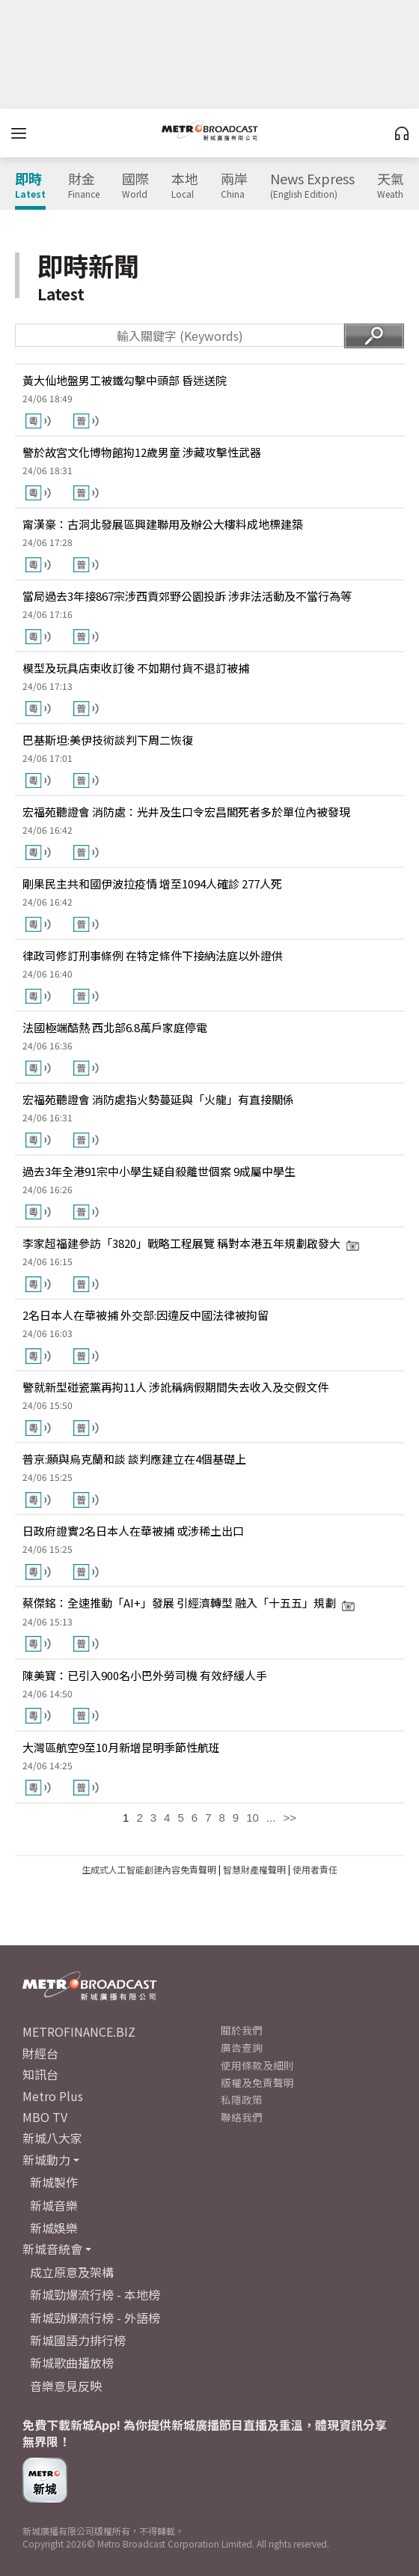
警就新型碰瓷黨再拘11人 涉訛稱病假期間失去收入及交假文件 (175, 1387)
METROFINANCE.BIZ (78, 2031)
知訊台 (40, 2074)
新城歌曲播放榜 (72, 2363)
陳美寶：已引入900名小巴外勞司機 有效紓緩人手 (144, 1675)
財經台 (40, 2053)
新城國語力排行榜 (78, 2340)
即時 (30, 186)
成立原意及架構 (72, 2272)
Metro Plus (52, 2096)
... (271, 1817)
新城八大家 (52, 2138)
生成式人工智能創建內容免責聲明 (149, 1869)
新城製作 (54, 2182)
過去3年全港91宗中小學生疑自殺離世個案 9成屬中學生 (159, 1171)
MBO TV (44, 2117)
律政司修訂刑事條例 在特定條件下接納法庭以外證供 (152, 955)
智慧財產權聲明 (254, 1869)
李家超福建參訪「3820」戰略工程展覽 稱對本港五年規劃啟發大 (191, 1243)
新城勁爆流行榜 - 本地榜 (95, 2294)
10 (252, 1817)
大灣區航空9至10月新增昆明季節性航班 (121, 1747)
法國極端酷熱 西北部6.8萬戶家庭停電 (114, 1027)
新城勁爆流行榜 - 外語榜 (95, 2318)
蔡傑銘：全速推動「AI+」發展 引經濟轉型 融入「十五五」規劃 (188, 1602)
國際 (135, 186)
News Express (312, 186)
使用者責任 (315, 1869)
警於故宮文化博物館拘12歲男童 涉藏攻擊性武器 (141, 452)
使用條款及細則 (257, 2065)
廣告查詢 (242, 2047)
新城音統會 (52, 2249)
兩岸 (234, 186)
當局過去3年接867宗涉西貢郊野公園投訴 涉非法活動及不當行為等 (187, 596)
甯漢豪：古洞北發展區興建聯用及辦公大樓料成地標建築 (162, 524)
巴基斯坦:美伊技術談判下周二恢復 (107, 740)
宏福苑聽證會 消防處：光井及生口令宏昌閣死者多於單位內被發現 (186, 811)
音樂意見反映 (66, 2386)
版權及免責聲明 (257, 2082)
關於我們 (242, 2029)
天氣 (394, 186)
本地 (184, 186)
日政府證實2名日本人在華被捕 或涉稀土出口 (133, 1531)
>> (289, 1817)
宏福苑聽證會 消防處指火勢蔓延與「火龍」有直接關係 (158, 1099)
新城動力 (46, 2160)
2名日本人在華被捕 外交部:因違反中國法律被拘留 (145, 1315)
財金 (84, 186)
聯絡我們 (242, 2116)
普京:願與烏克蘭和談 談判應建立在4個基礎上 (134, 1459)
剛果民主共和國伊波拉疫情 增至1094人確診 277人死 (152, 883)
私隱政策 (242, 2099)
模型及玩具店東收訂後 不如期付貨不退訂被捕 (135, 668)
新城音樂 (54, 2205)
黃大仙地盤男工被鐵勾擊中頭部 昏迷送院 (124, 380)
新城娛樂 (54, 2228)
